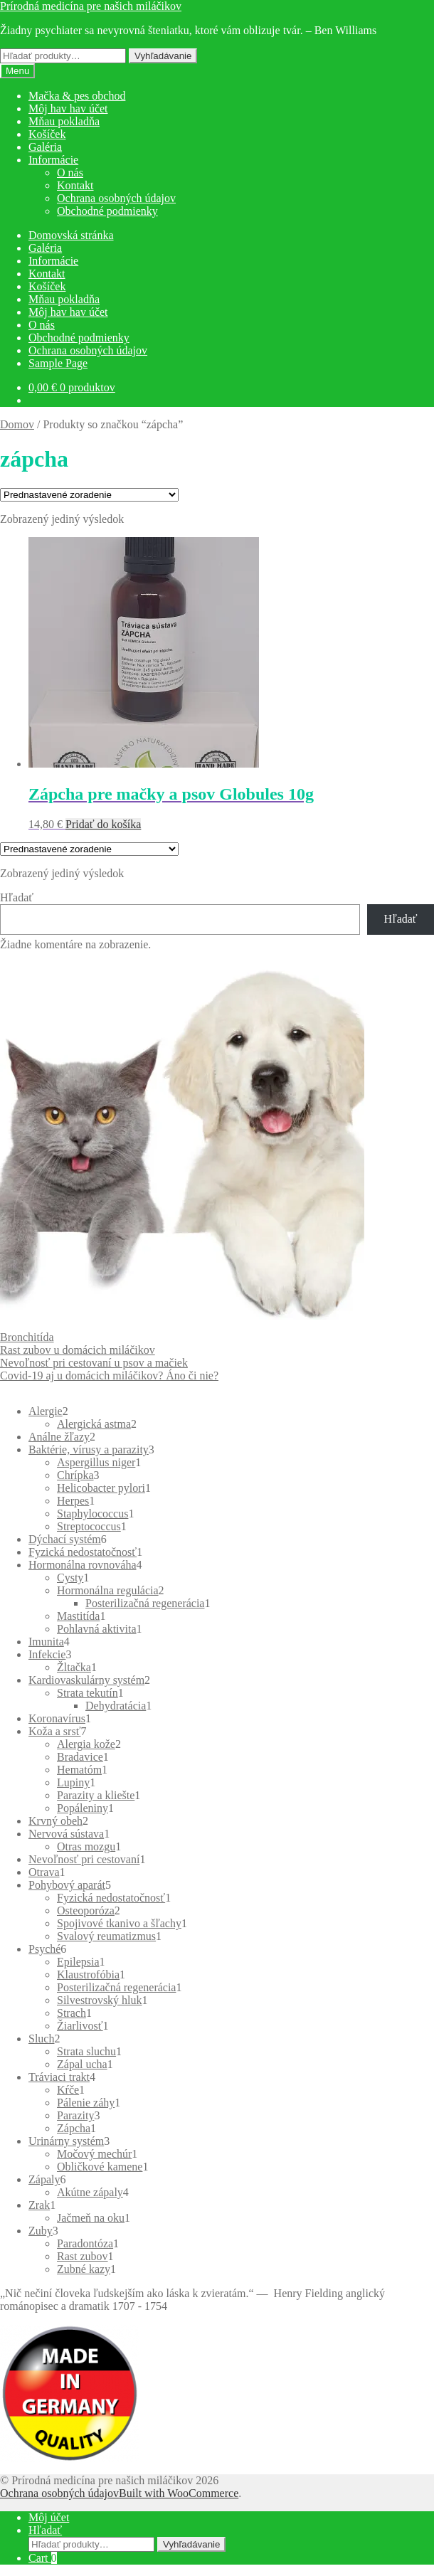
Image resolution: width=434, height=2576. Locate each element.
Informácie (53, 160)
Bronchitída (27, 1337)
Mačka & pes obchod (76, 96)
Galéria (45, 147)
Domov (17, 424)
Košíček (46, 134)
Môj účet (48, 2517)
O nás (70, 172)
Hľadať (16, 897)
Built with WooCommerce (178, 2493)
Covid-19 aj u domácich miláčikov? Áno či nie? (109, 1375)
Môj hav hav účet (68, 108)
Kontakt (75, 185)
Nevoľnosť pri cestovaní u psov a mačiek (94, 1363)
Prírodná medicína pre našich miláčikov (90, 6)
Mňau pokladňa (64, 121)
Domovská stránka (71, 235)
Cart (42, 2558)
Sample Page (58, 363)
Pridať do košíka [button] (103, 824)
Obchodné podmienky (107, 211)
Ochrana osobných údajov (116, 198)
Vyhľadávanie (162, 56)
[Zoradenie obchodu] (89, 495)
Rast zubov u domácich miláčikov (77, 1350)
